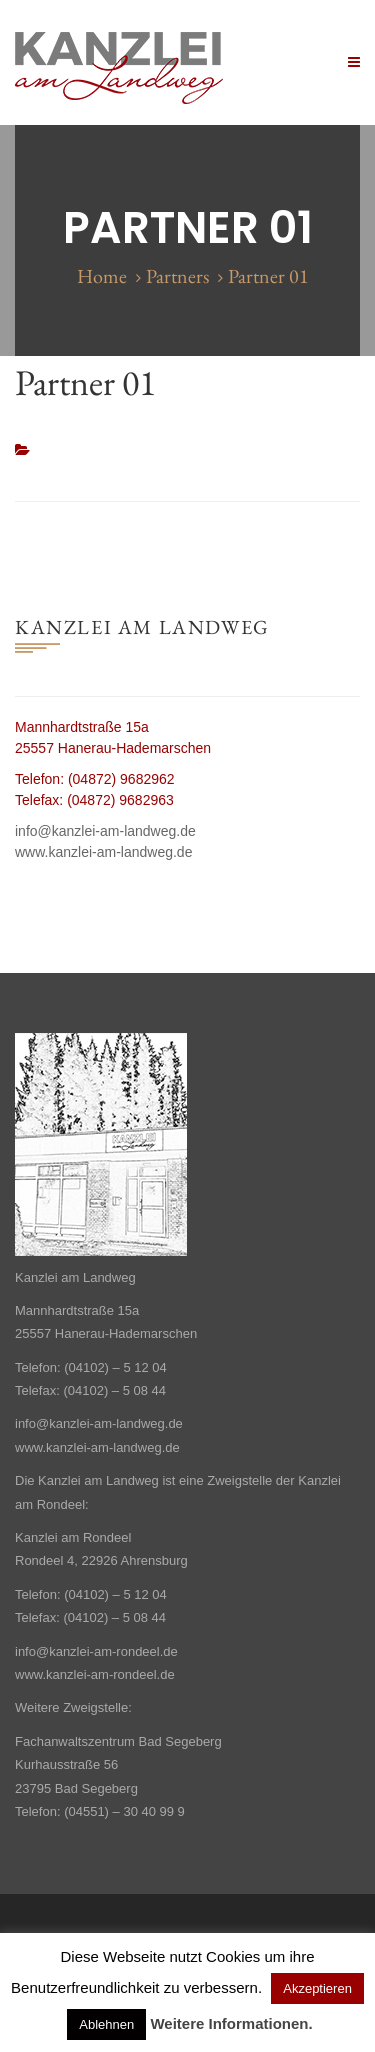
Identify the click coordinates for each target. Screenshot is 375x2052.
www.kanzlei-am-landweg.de (103, 852)
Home (102, 276)
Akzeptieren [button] (317, 1988)
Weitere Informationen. (231, 2023)
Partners (177, 276)
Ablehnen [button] (106, 2024)
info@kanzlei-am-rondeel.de (96, 1651)
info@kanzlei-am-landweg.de (105, 831)
